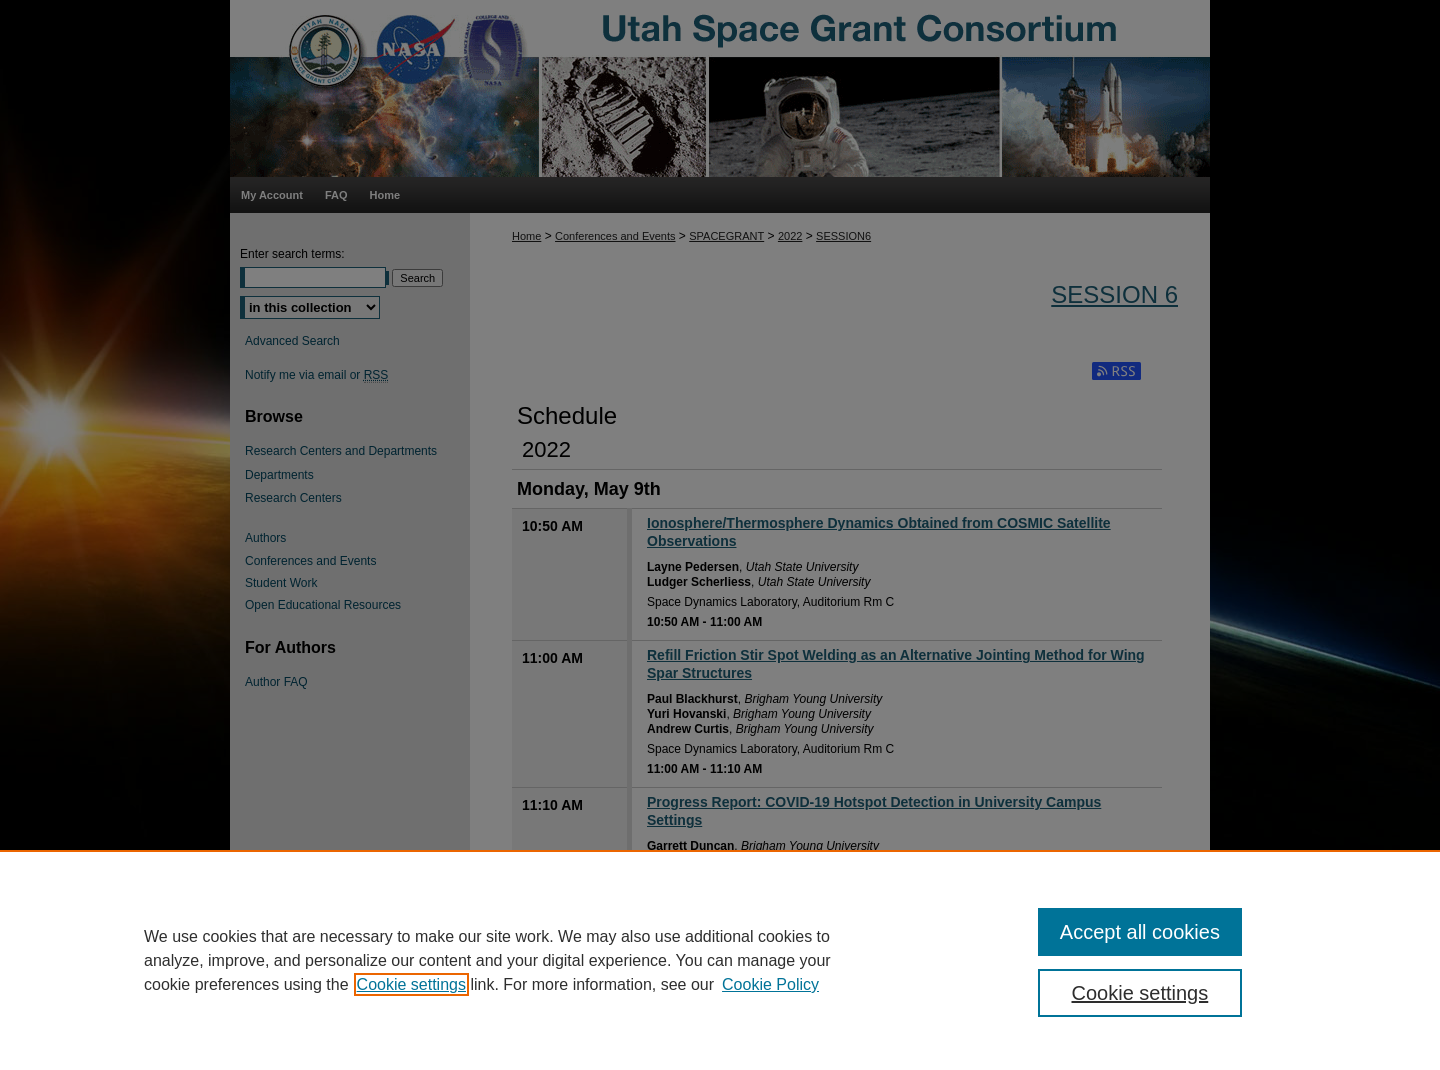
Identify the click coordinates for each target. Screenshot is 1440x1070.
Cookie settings (411, 984)
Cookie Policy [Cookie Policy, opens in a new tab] (770, 984)
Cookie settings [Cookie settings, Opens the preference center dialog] (1140, 993)
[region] (720, 960)
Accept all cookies (1140, 932)
